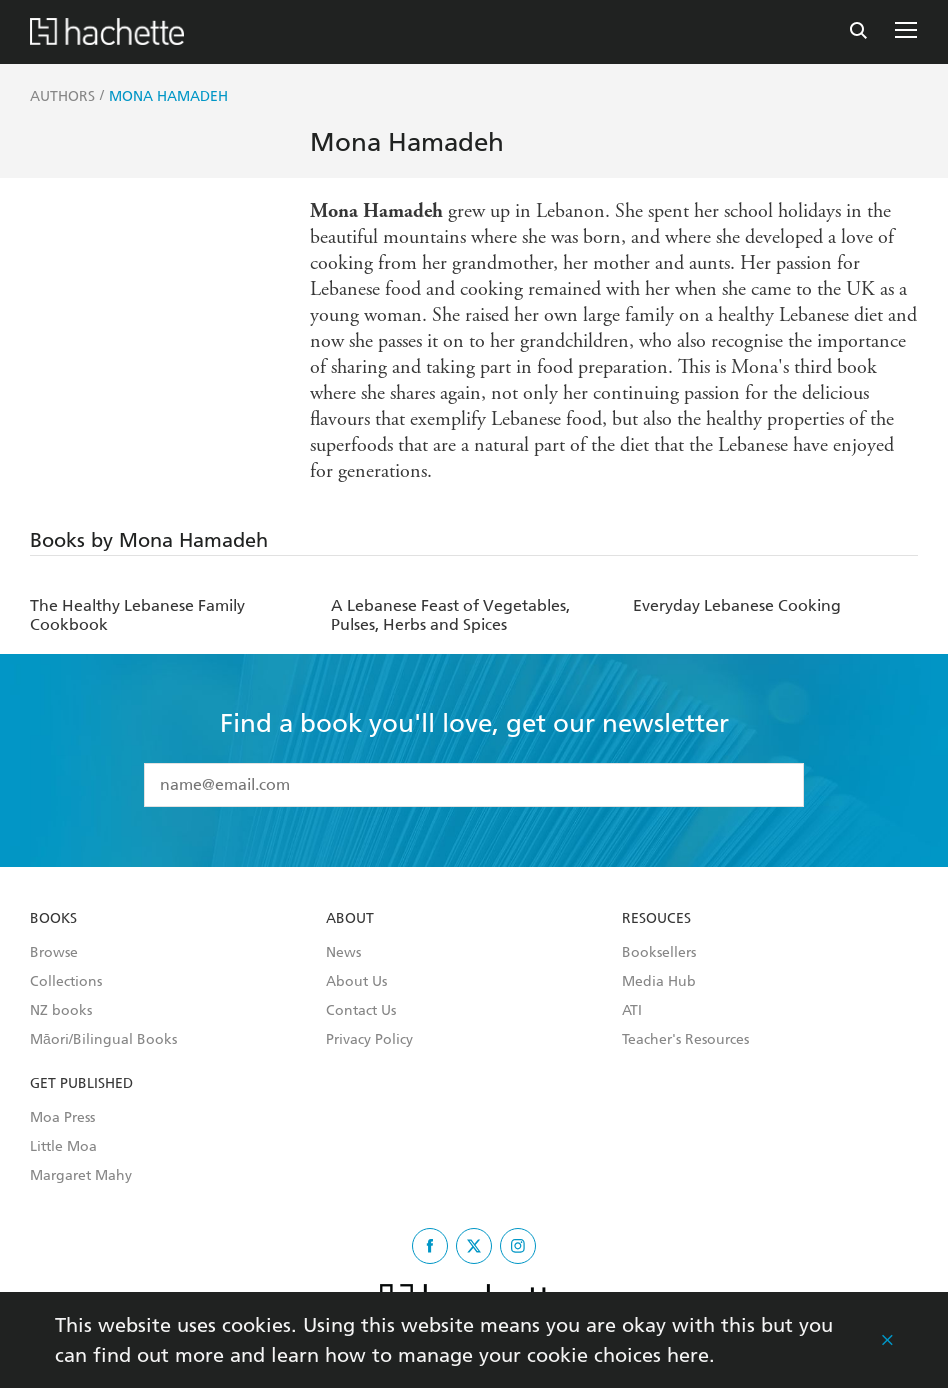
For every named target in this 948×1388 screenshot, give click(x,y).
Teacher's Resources (685, 1040)
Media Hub (659, 982)
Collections (66, 982)
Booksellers (659, 953)
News (343, 953)
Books (53, 919)
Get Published (81, 1084)
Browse (54, 953)
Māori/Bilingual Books (103, 1040)
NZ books (61, 1011)
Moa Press (62, 1118)
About (350, 919)
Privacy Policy (369, 1040)
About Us (356, 982)
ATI (632, 1011)
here (688, 1355)
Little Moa (63, 1147)
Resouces (656, 919)
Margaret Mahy (81, 1176)
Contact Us (361, 1011)
